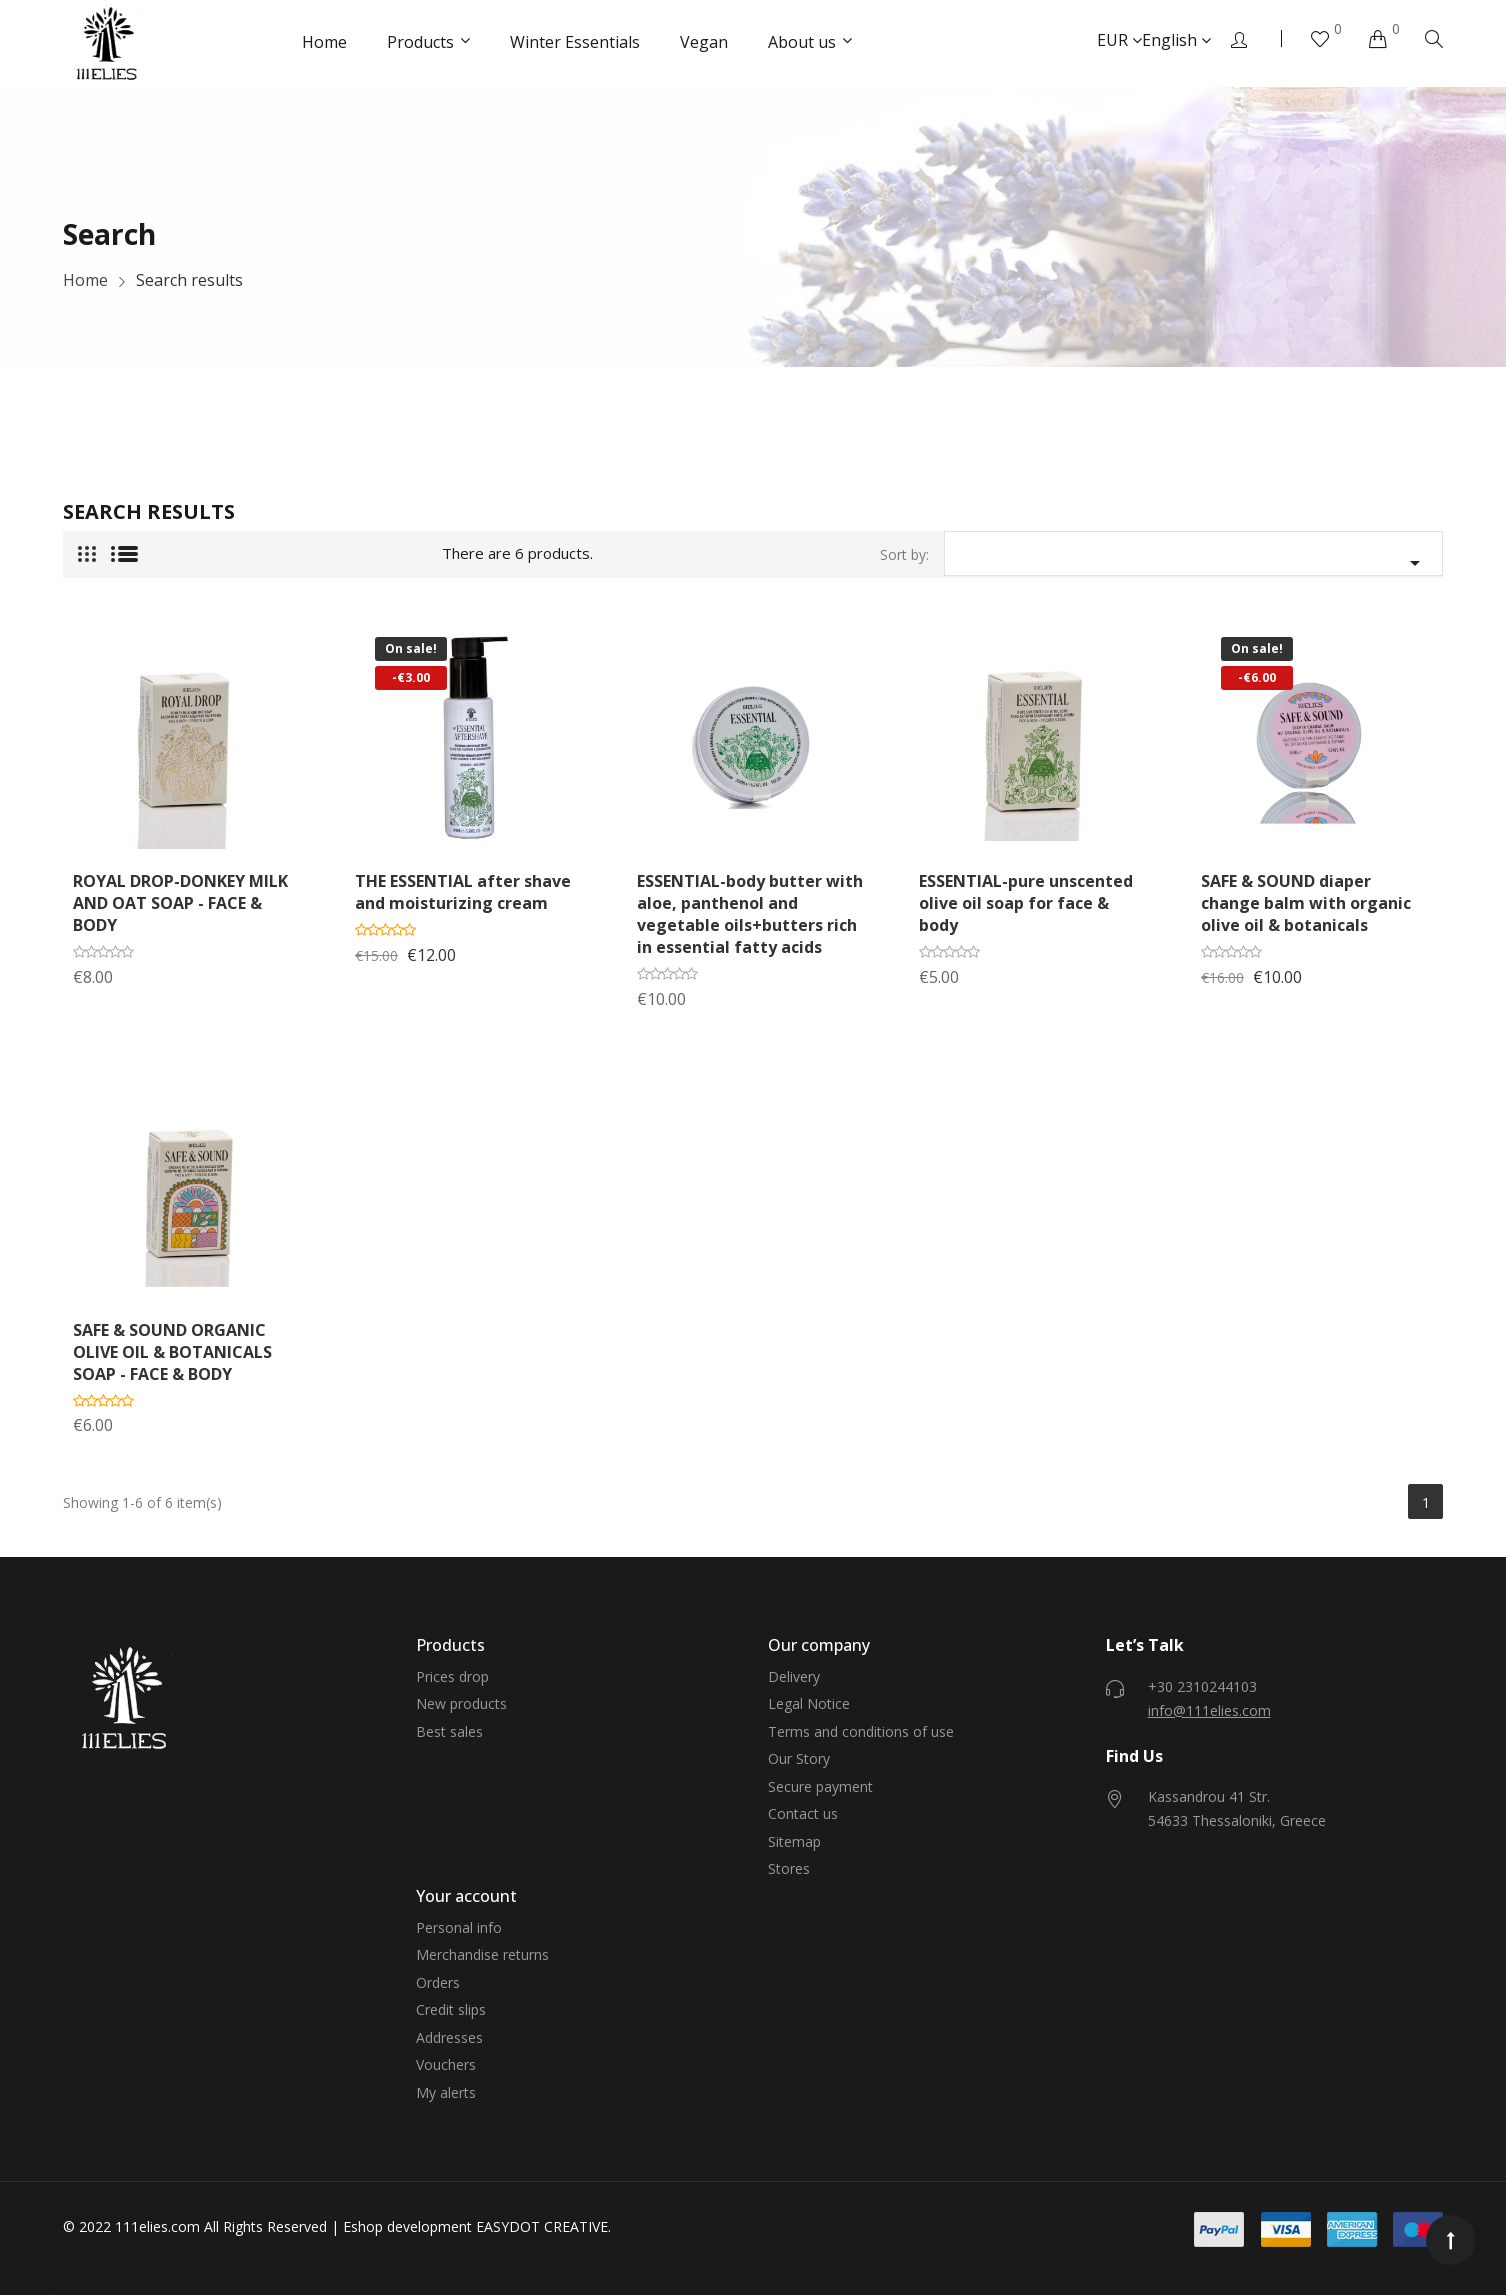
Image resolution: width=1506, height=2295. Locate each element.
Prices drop (452, 1676)
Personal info (459, 1927)
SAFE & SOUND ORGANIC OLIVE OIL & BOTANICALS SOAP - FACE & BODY (172, 1352)
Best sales (449, 1731)
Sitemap (794, 1841)
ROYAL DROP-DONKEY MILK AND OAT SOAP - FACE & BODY (180, 903)
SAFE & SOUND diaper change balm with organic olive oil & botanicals (1306, 903)
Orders (438, 1982)
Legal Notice (809, 1703)
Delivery (794, 1676)
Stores (789, 1868)
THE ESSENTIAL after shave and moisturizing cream (463, 892)
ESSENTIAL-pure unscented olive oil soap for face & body (1026, 903)
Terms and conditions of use (861, 1731)
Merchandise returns (482, 1954)
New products (461, 1703)
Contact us (803, 1813)
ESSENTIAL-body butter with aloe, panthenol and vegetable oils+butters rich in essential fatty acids (750, 914)
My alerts (446, 2092)
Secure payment (820, 1786)
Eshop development (407, 2226)
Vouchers (446, 2064)
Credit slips (451, 2009)
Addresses (449, 2037)
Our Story (799, 1758)
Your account (466, 1896)
